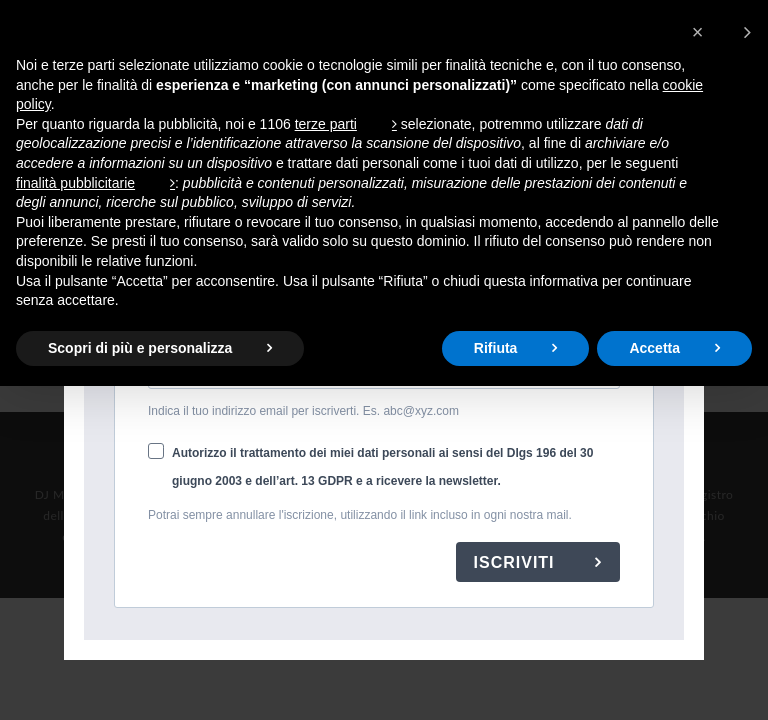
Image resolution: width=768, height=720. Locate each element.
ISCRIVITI (517, 562)
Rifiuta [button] (496, 348)
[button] (721, 32)
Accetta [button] (654, 348)
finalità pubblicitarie (75, 183)
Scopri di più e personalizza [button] (140, 348)
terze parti (326, 124)
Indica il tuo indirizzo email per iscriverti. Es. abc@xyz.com (303, 411)
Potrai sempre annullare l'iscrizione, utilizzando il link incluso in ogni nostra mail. (360, 515)
